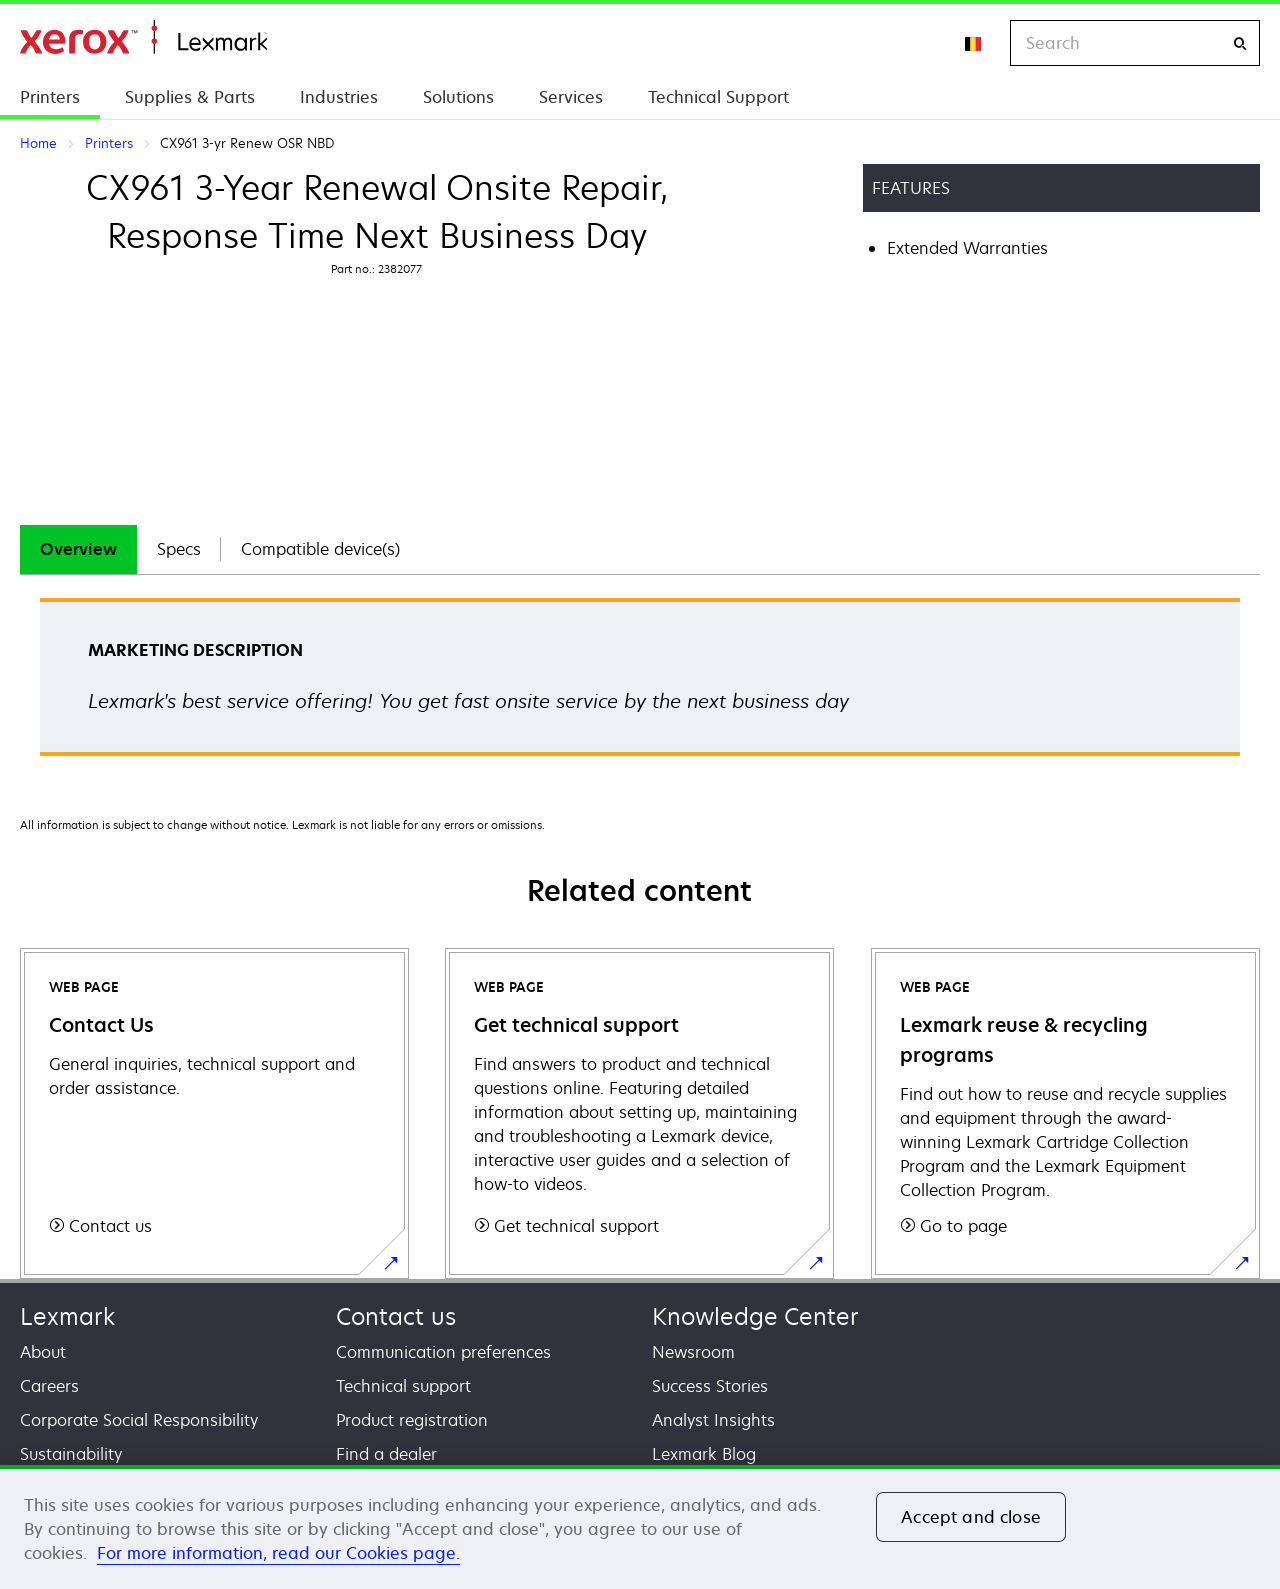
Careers (49, 1386)
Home (143, 37)
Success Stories (710, 1386)
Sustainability (71, 1454)
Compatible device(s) (320, 549)
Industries (339, 97)
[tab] (78, 549)
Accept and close (971, 1517)
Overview (78, 549)
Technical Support (718, 97)
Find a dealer (386, 1454)
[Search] (1240, 43)
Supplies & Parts (190, 97)
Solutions (458, 97)
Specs (179, 549)
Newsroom (693, 1352)
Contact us (396, 1316)
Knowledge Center (755, 1316)
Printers (50, 97)
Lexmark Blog (704, 1454)
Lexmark (67, 1316)
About (43, 1352)
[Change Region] (974, 43)
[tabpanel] (640, 683)
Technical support (403, 1386)
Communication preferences (443, 1352)
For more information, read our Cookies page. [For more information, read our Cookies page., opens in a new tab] (278, 1553)
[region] (640, 1527)
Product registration (412, 1420)
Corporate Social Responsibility (139, 1420)
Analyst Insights (713, 1420)
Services (571, 97)
